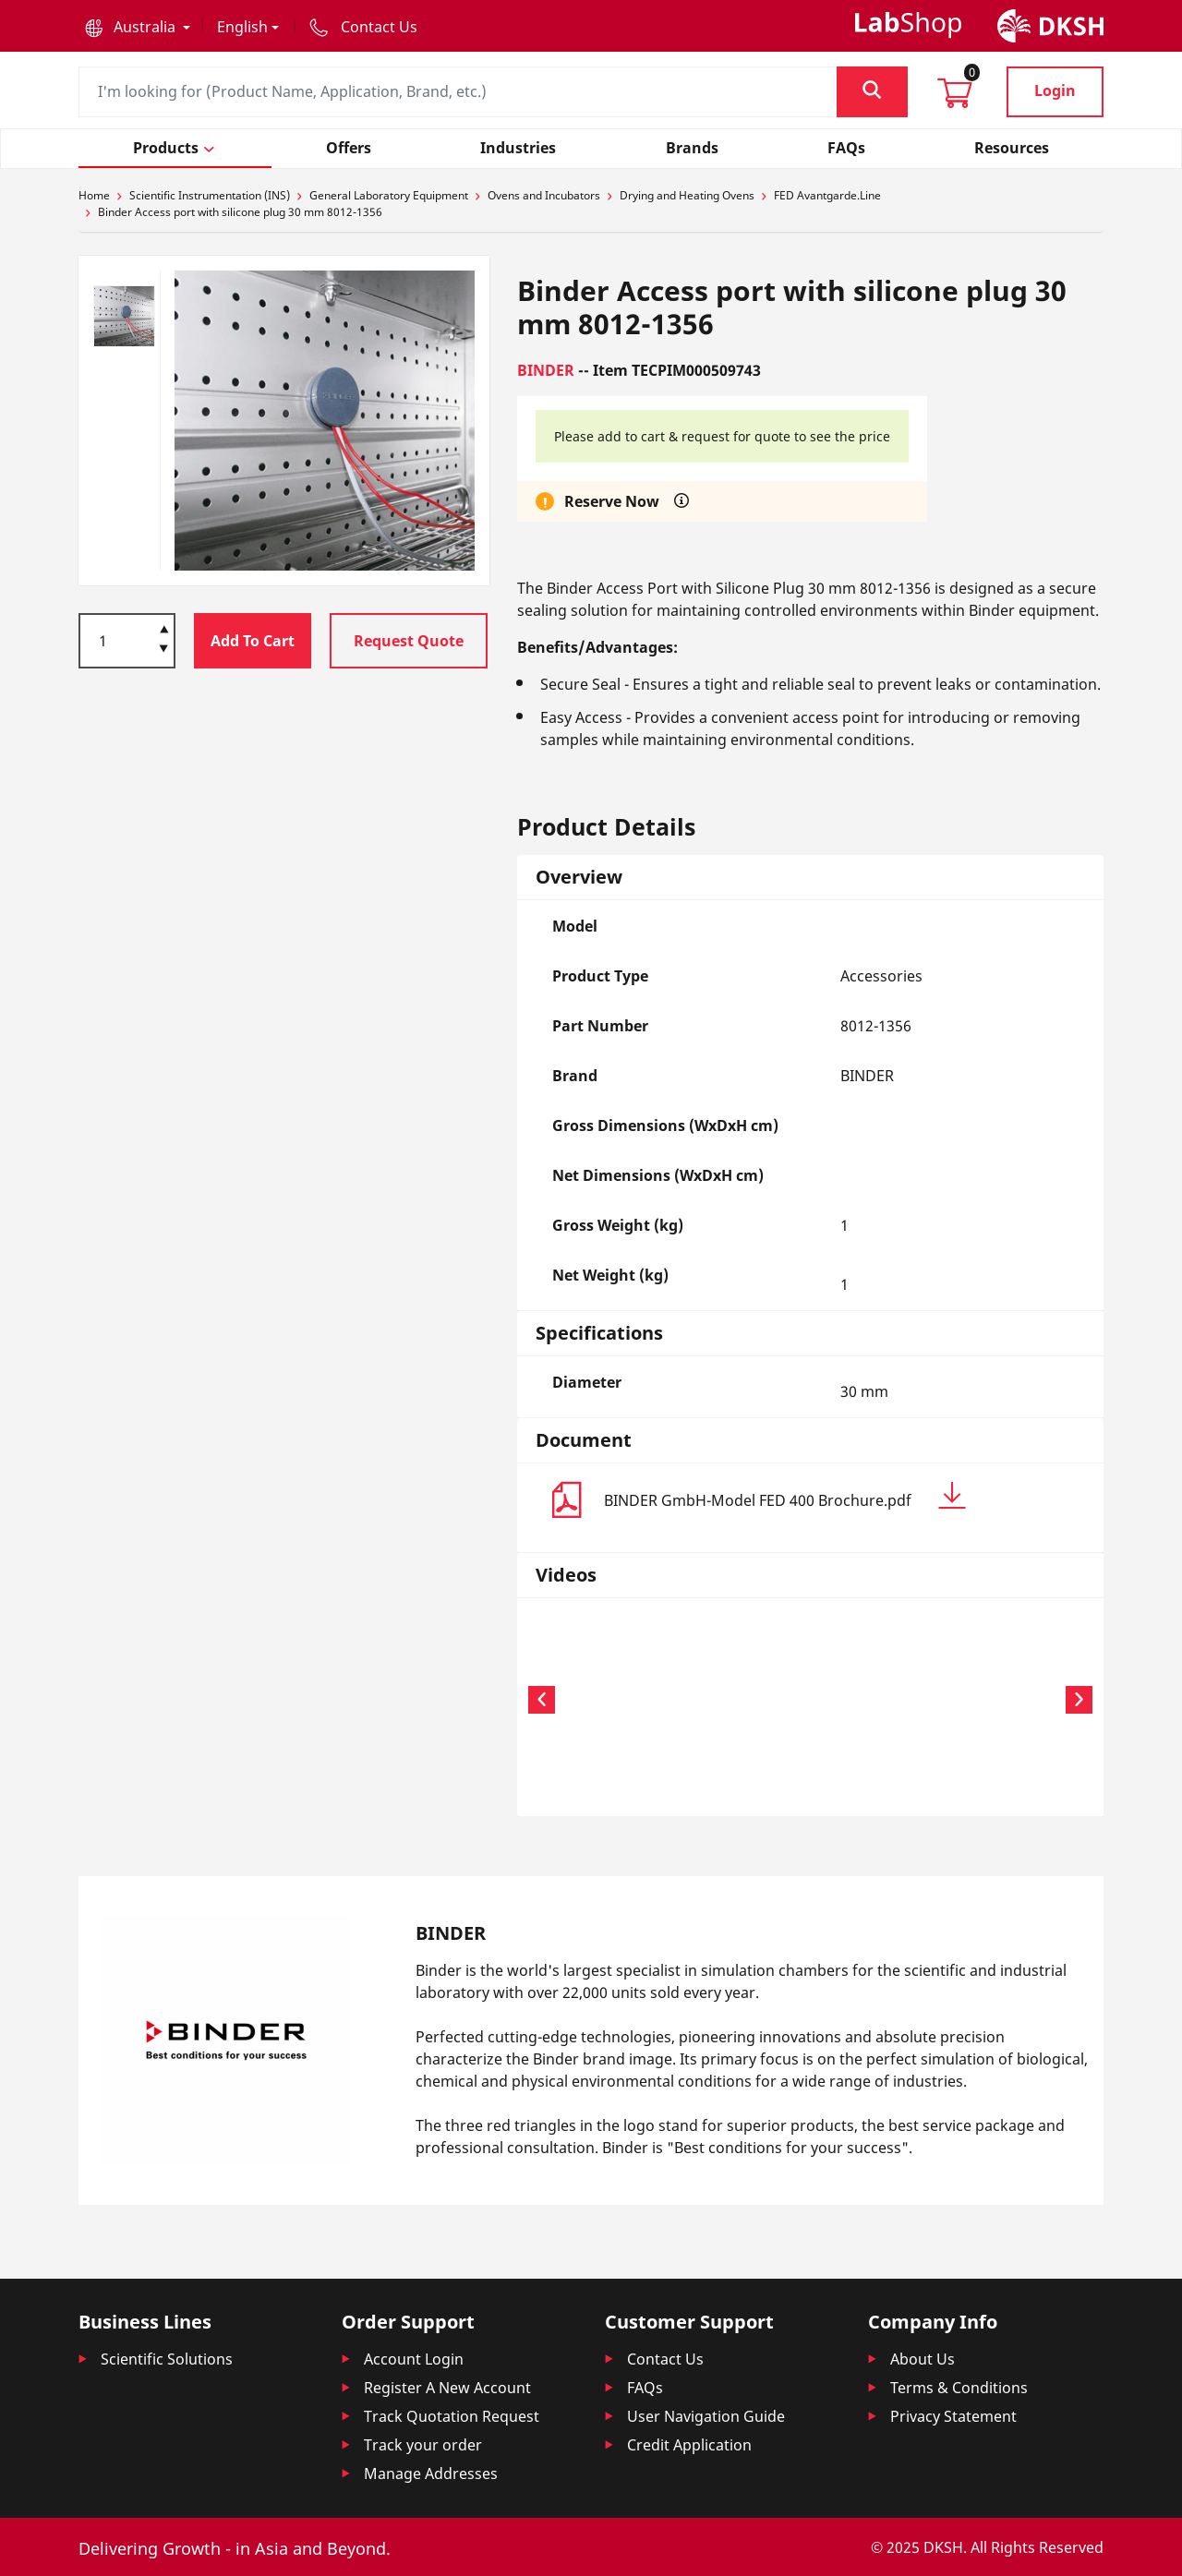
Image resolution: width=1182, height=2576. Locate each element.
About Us (922, 2359)
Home (94, 195)
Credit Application (689, 2445)
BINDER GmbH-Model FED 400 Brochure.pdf (785, 1496)
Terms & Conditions (959, 2387)
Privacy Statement (953, 2416)
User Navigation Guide (706, 2416)
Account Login (414, 2359)
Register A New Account (447, 2387)
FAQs (645, 2387)
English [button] (242, 27)
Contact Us (665, 2359)
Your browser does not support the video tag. (627, 1697)
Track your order (423, 2445)
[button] (137, 27)
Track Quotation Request (451, 2416)
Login (1055, 90)
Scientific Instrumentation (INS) (209, 195)
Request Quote (409, 641)
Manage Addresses (431, 2473)
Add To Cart (253, 641)
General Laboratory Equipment (388, 195)
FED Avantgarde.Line (827, 195)
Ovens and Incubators (544, 195)
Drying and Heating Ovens (687, 195)
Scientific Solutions (167, 2359)
